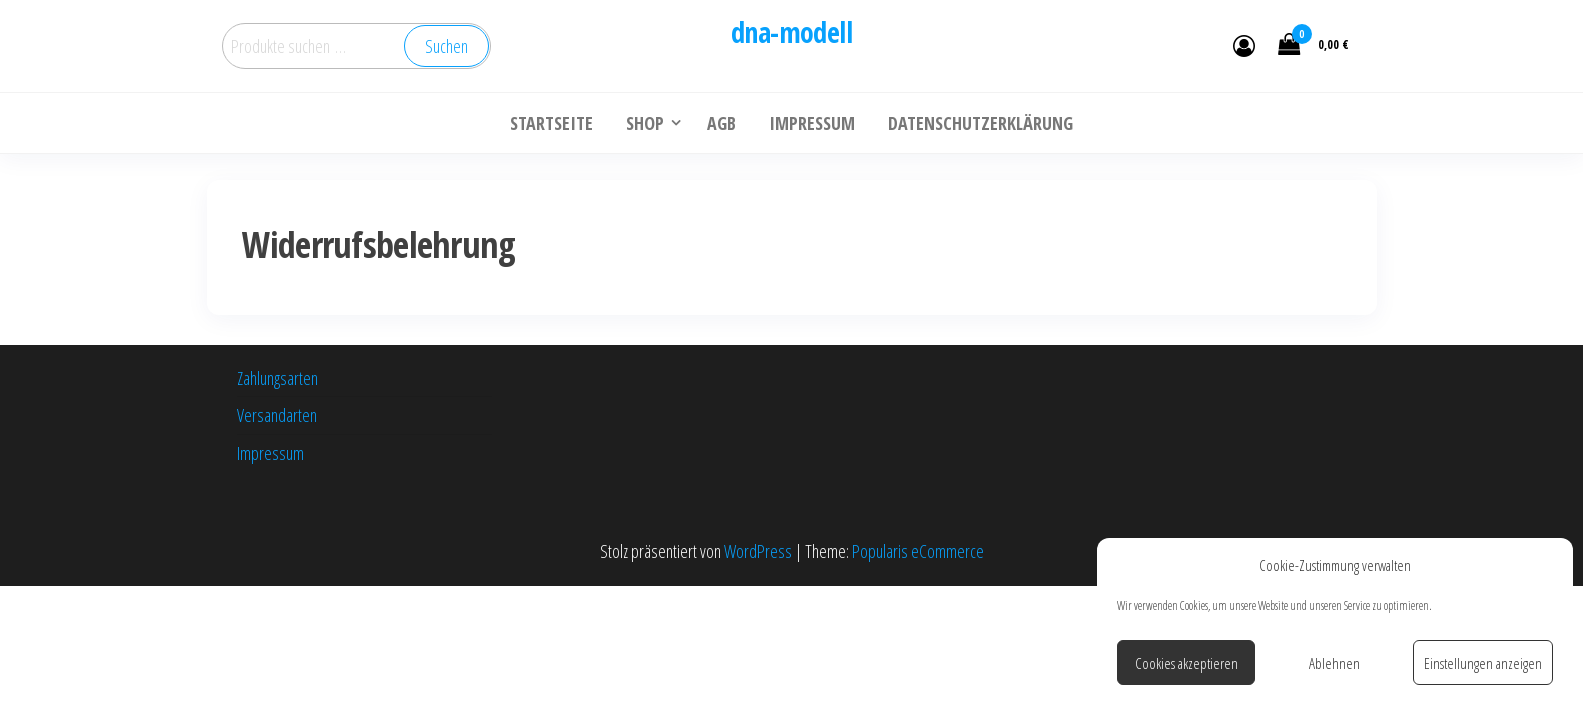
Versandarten (277, 415)
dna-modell (791, 32)
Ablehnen (1334, 663)
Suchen (446, 46)
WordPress (758, 551)
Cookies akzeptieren (1186, 663)
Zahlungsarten (277, 378)
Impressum (270, 453)
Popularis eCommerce (918, 551)
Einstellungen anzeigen (1483, 663)
